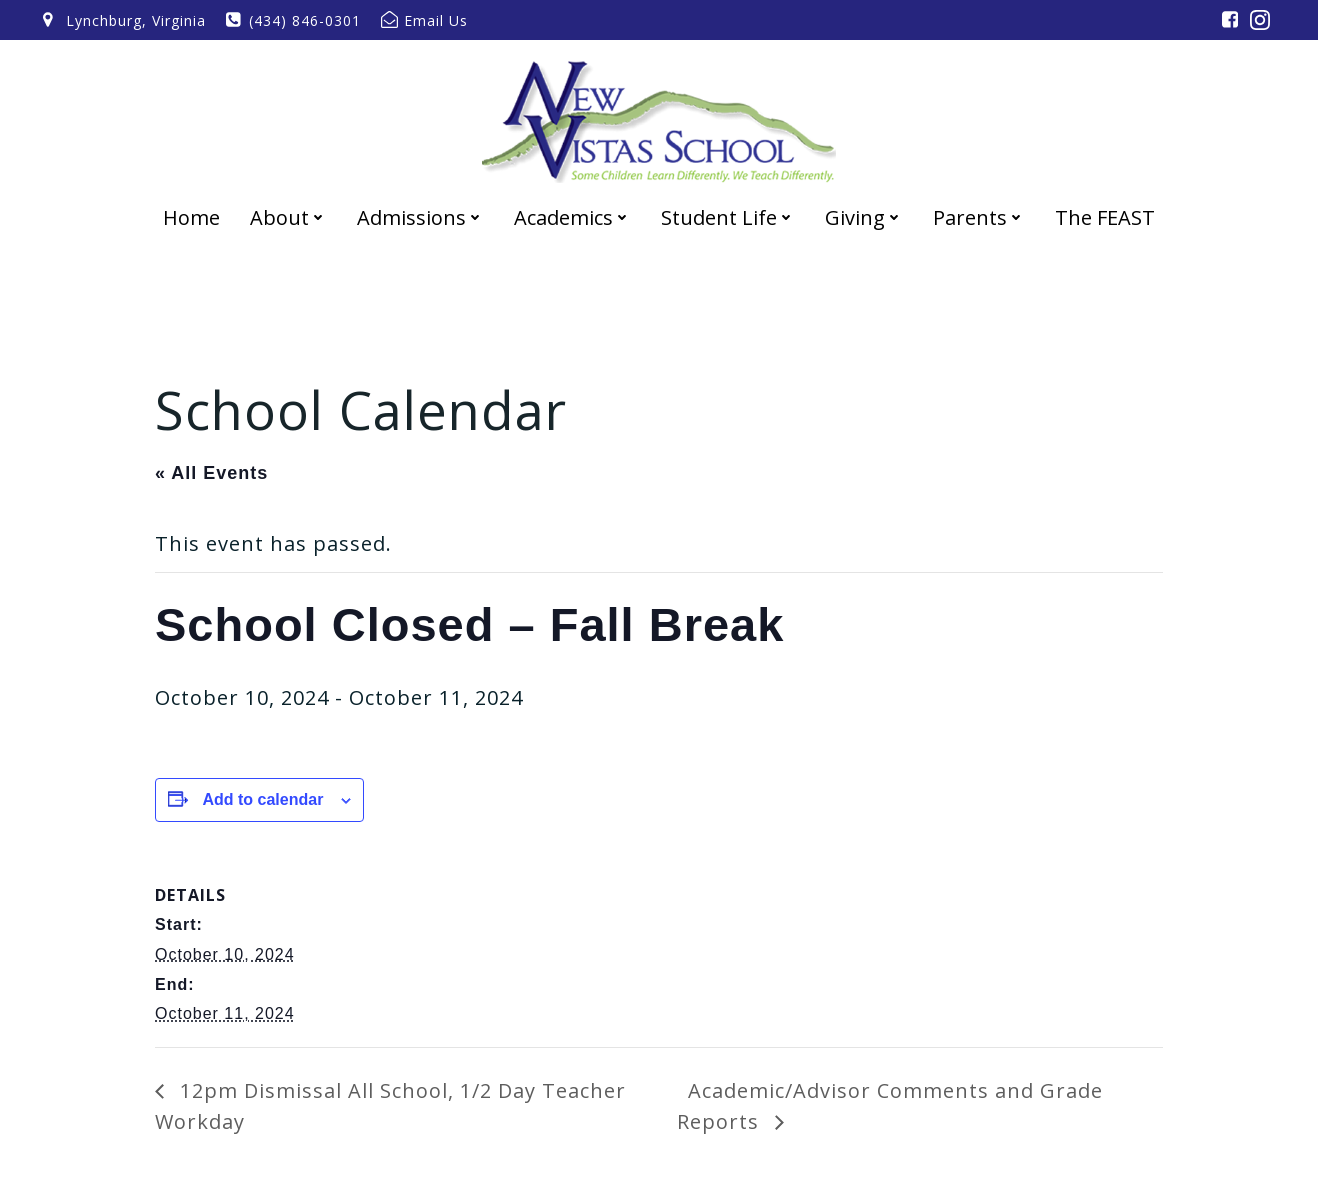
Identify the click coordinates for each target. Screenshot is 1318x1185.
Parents (979, 217)
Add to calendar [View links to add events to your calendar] (262, 799)
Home (191, 217)
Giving (864, 217)
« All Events (211, 473)
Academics (572, 217)
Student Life (728, 217)
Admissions (420, 217)
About (288, 217)
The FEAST (1105, 217)
